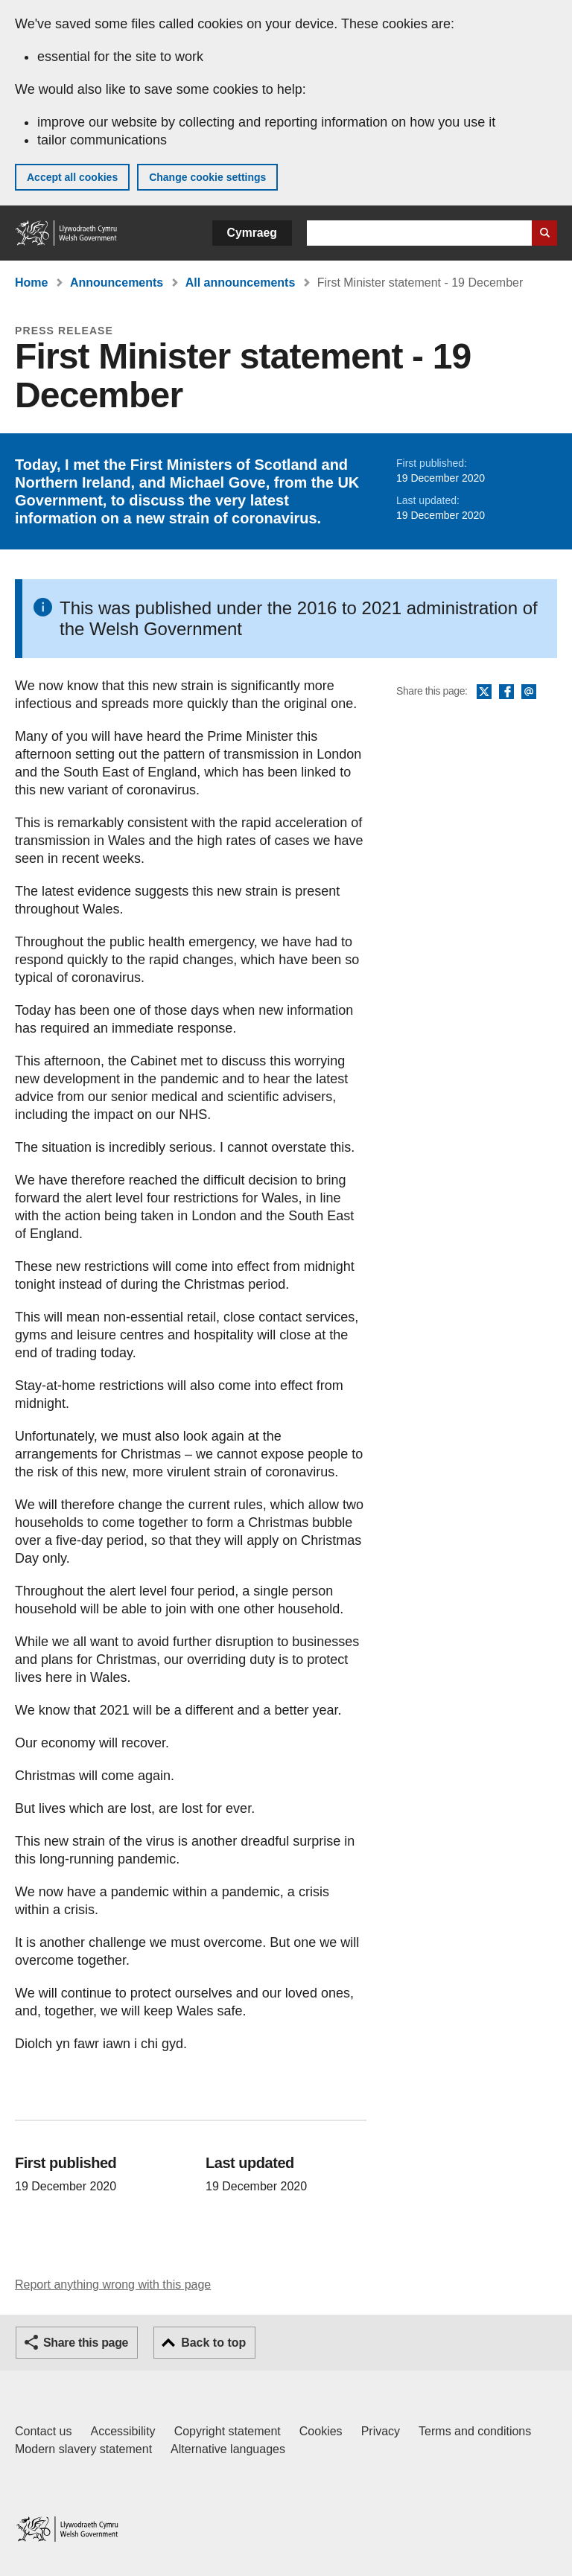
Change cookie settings (207, 177)
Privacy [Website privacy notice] (380, 2431)
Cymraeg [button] (252, 232)
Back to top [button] (213, 2342)
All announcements (240, 282)
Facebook (506, 692)
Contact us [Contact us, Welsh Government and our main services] (43, 2431)
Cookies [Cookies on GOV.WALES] (321, 2431)
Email (528, 692)
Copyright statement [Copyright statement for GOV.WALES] (227, 2431)
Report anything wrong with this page (113, 2284)
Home (31, 282)
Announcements (116, 282)
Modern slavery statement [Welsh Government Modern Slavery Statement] (83, 2449)
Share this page (85, 2342)
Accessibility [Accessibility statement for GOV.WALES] (122, 2431)
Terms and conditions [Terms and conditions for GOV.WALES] (475, 2431)
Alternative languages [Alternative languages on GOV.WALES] (228, 2449)
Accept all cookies (72, 177)
